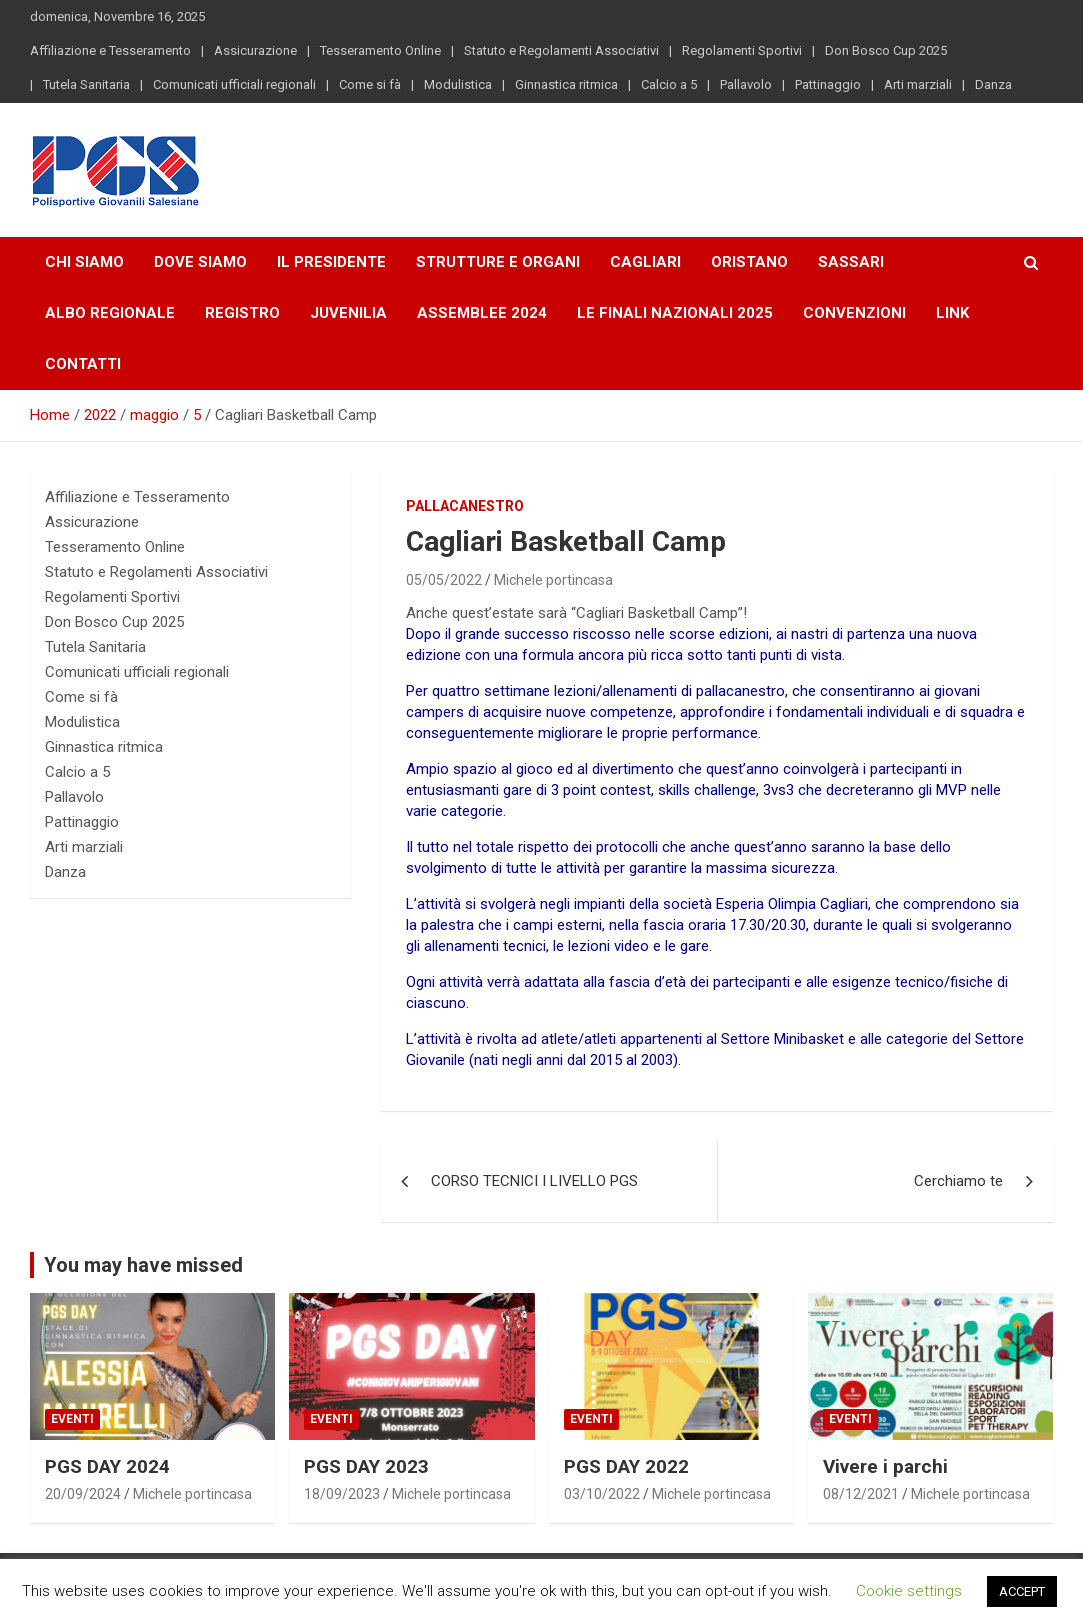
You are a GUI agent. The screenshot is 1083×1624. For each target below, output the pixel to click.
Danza (993, 84)
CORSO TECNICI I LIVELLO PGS (534, 1181)
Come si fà (370, 84)
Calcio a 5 (669, 84)
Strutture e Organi (498, 262)
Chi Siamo (84, 262)
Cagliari (645, 262)
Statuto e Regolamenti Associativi (561, 50)
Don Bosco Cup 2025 (886, 50)
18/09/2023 (342, 1494)
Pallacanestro (465, 506)
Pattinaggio (828, 84)
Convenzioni (854, 313)
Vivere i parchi (885, 1466)
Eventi (72, 1419)
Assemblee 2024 (482, 313)
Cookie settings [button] (909, 1591)
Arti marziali (918, 84)
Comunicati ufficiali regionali (234, 84)
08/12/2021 (861, 1494)
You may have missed (143, 1265)
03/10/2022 (602, 1494)
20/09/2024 (83, 1494)
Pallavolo (746, 84)
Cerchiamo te (958, 1181)
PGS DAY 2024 (107, 1466)
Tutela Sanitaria (86, 84)
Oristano (749, 262)
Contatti (83, 364)
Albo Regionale (110, 313)
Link (952, 313)
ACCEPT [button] (1022, 1591)
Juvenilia (348, 313)
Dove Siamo (200, 262)
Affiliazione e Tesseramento (110, 50)
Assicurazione (255, 50)
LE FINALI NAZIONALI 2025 (675, 313)
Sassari (851, 262)
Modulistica (458, 84)
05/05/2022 (444, 580)
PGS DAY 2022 (626, 1466)
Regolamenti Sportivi (742, 50)
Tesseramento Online (380, 50)
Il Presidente (331, 262)
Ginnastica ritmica (566, 84)
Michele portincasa (553, 580)
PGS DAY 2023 (366, 1466)
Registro (242, 313)
